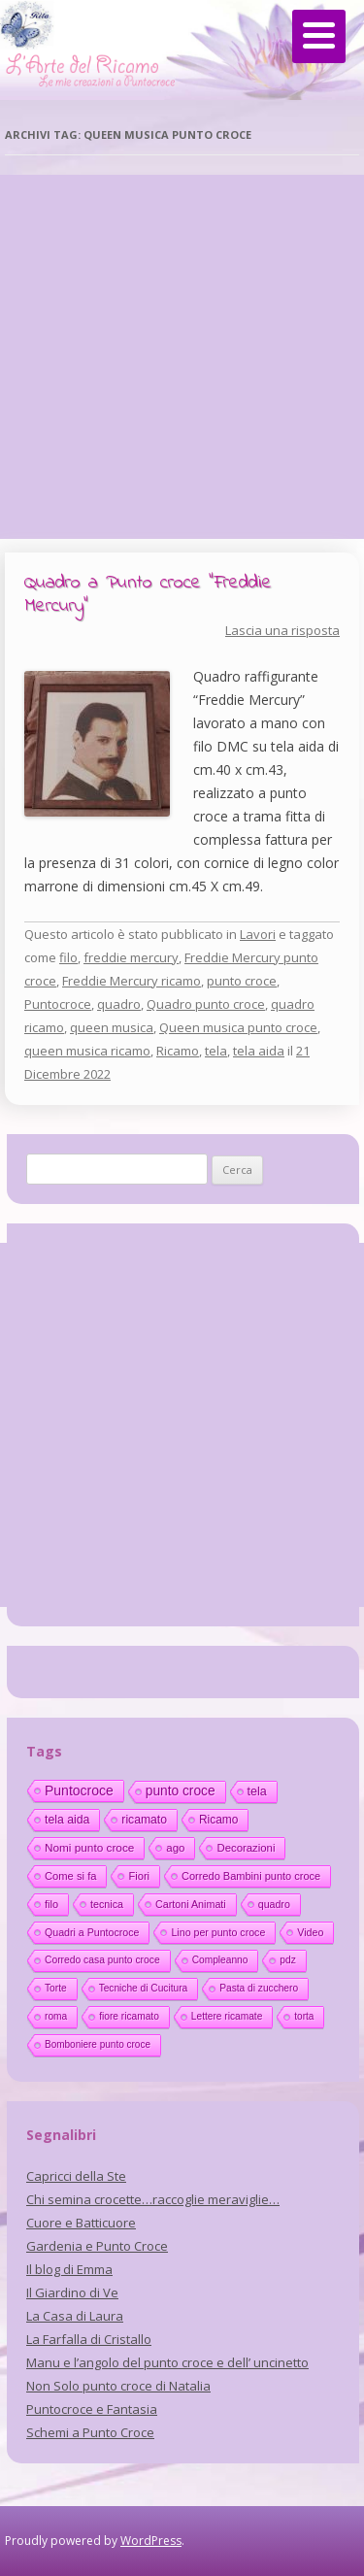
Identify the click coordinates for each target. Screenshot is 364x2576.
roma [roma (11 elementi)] (56, 2016)
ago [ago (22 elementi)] (175, 1848)
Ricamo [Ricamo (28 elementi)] (218, 1819)
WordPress (151, 2540)
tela (216, 1050)
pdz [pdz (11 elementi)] (287, 1960)
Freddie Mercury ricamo (131, 980)
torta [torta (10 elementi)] (304, 2016)
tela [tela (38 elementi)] (257, 1791)
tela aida (258, 1050)
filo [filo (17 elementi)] (51, 1904)
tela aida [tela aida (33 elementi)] (67, 1819)
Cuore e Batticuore (81, 2222)
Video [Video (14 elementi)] (310, 1932)
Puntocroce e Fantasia (91, 2409)
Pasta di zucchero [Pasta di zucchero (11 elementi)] (258, 1988)
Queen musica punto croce (238, 1027)
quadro (119, 1004)
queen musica (111, 1027)
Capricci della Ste (76, 2176)
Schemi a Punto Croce (90, 2432)
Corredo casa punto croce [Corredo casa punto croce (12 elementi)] (102, 1960)
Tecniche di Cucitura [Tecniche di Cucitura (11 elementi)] (143, 1988)
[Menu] (319, 36)
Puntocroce (57, 1004)
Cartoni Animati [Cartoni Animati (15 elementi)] (190, 1904)
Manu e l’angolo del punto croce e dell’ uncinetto (167, 2362)
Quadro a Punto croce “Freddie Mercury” (148, 594)
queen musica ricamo (87, 1050)
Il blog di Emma (69, 2269)
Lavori (258, 934)
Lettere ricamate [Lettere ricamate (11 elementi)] (227, 2016)
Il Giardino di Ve (72, 2292)
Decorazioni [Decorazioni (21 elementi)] (245, 1848)
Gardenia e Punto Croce (97, 2246)
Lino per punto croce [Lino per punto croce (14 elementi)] (218, 1932)
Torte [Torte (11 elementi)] (56, 1988)
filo (68, 957)
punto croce (242, 980)
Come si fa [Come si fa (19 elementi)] (70, 1876)
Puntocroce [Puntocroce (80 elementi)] (79, 1790)
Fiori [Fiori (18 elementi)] (138, 1876)
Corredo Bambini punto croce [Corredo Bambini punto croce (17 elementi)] (251, 1876)
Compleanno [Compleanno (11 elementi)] (220, 1960)
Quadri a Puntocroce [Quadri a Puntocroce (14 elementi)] (92, 1932)
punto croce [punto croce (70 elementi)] (180, 1791)
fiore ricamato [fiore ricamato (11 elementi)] (129, 2016)
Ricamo (177, 1050)
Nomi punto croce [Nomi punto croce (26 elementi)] (89, 1847)
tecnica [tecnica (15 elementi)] (106, 1904)
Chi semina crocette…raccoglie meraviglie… (153, 2199)
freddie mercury (131, 957)
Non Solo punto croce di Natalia (118, 2385)
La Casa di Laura (74, 2316)
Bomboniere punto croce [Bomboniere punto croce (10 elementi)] (97, 2044)
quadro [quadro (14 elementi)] (274, 1904)
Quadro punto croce (206, 1004)
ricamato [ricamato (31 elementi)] (144, 1819)
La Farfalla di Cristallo (88, 2339)
